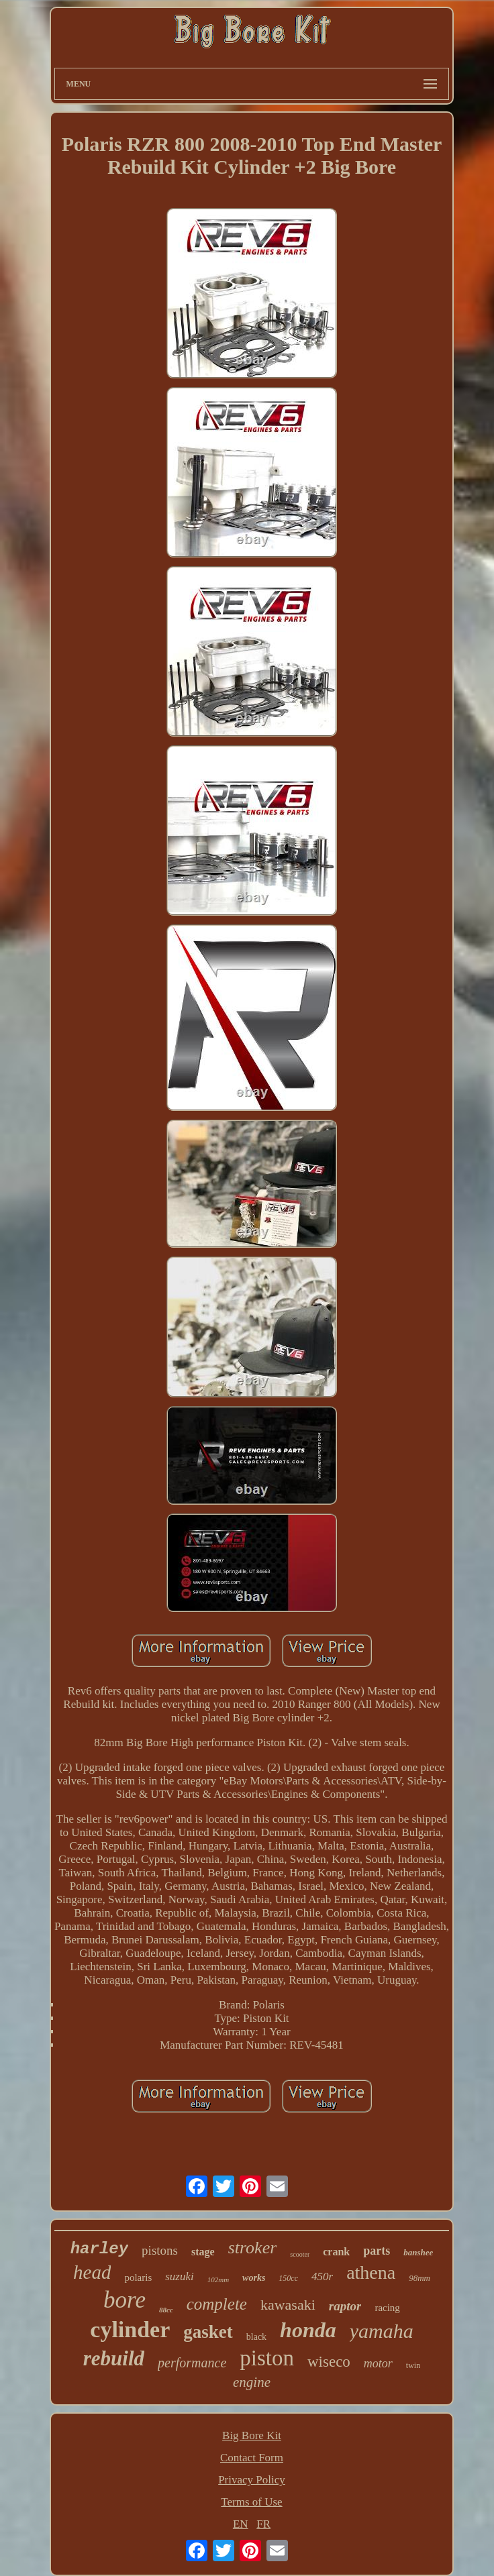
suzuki (179, 2276)
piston (267, 2358)
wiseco (328, 2361)
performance (192, 2362)
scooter (299, 2254)
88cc (166, 2310)
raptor (345, 2306)
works (253, 2278)
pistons (160, 2250)
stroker (252, 2247)
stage (203, 2251)
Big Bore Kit (251, 2435)
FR (263, 2524)
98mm (419, 2278)
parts (376, 2250)
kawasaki (287, 2304)
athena (370, 2272)
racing (387, 2307)
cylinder (130, 2329)
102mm (218, 2279)
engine (251, 2382)
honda (308, 2330)
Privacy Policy (251, 2479)
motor (378, 2363)
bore (124, 2300)
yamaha (381, 2331)
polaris (138, 2277)
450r (322, 2276)
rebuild (113, 2358)
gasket (208, 2332)
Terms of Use (251, 2502)
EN (240, 2524)
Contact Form (251, 2457)
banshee (418, 2252)
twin (413, 2365)
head (92, 2272)
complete (217, 2304)
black (256, 2337)
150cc (288, 2278)
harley (99, 2249)
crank (336, 2251)
